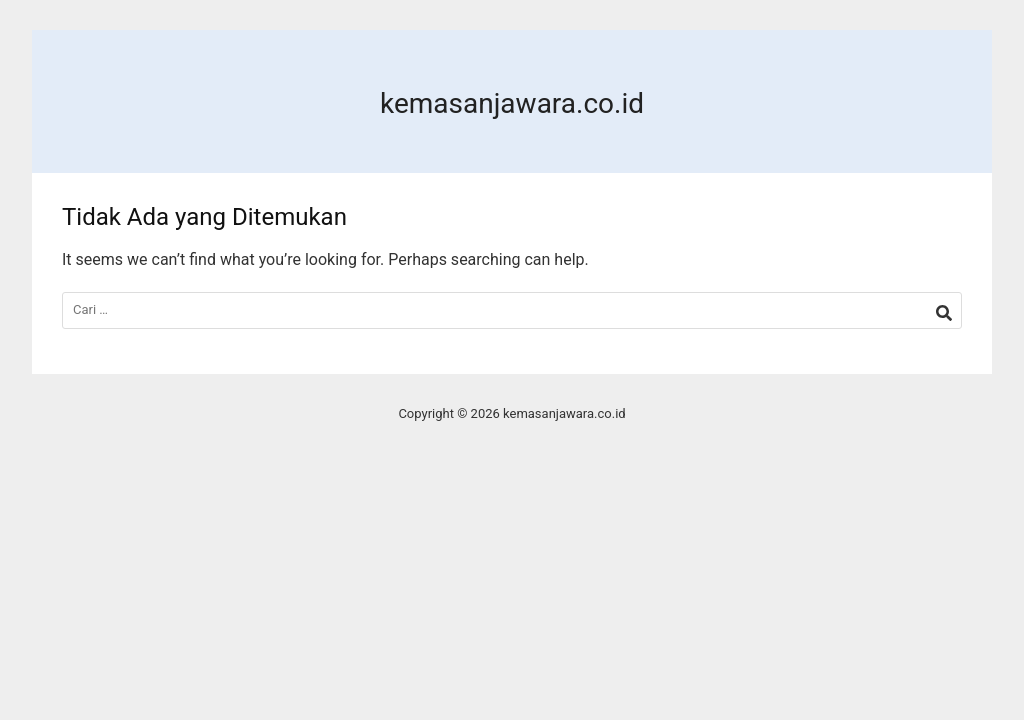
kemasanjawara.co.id (512, 103)
